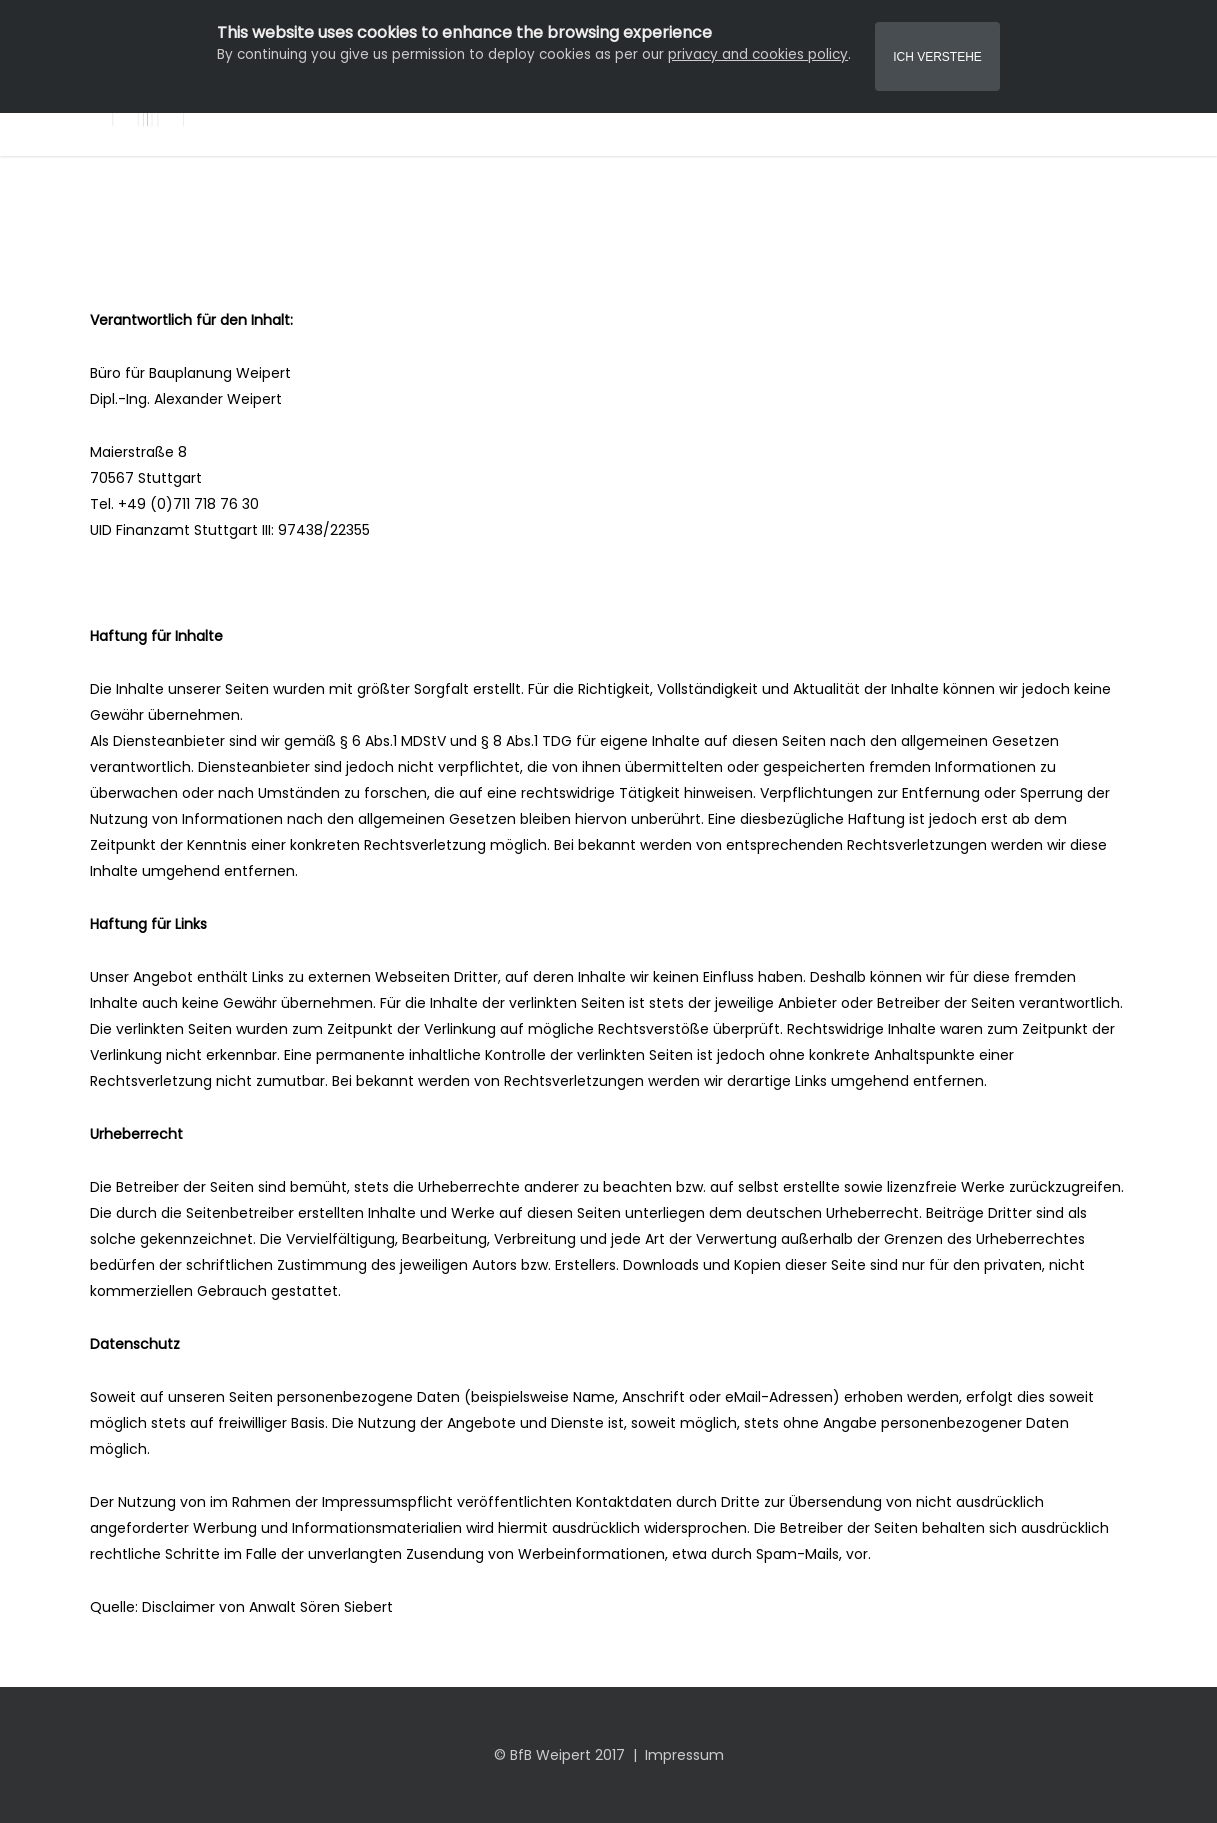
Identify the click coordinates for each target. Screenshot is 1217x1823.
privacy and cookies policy (758, 54)
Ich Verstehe (937, 57)
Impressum (684, 1755)
